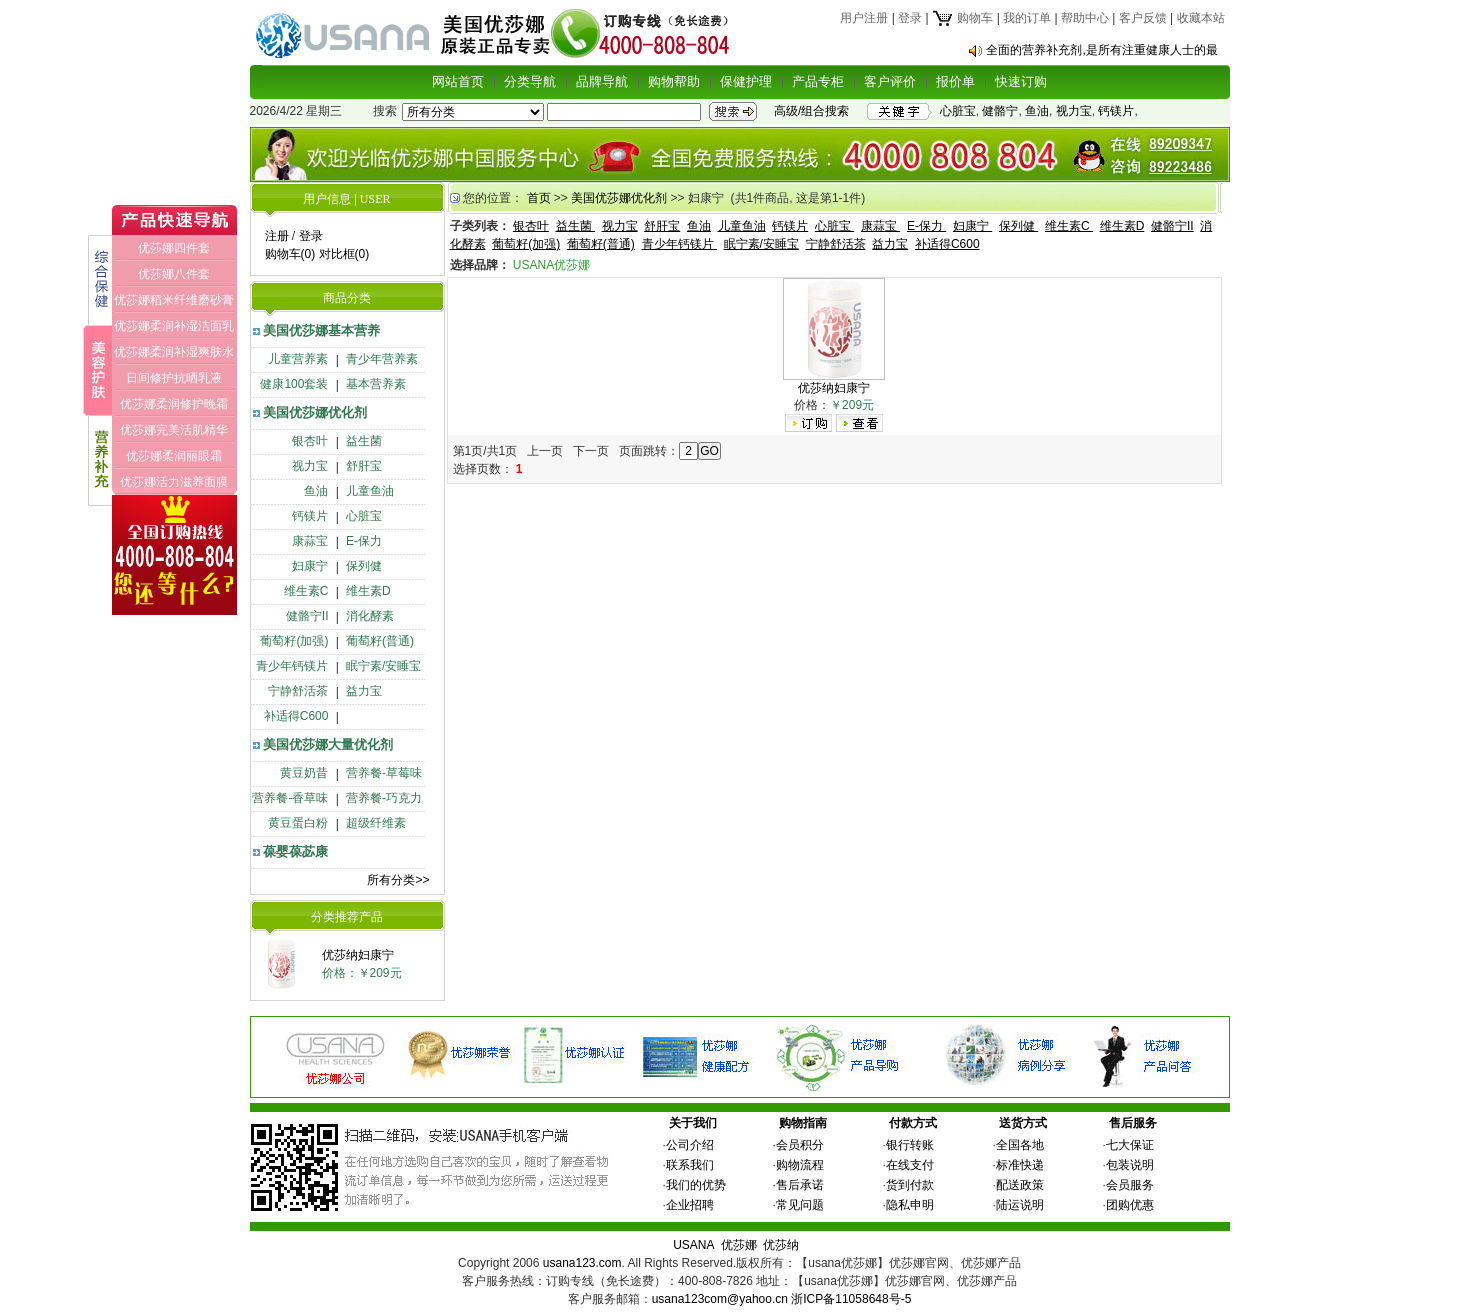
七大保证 (1130, 1145)
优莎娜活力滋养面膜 (174, 482)
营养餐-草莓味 (384, 773)
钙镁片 (1116, 111)
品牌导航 (602, 81)
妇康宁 (310, 566)
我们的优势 (696, 1185)
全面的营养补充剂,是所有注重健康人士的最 (1101, 50)
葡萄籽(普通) (380, 641)
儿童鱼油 (370, 491)
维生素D (368, 591)
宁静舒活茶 (298, 691)
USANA (693, 1245)
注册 (277, 236)
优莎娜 (739, 1245)
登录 (910, 18)
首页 (539, 198)
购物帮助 (674, 81)
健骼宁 (1000, 111)
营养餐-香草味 (290, 798)
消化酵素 (370, 616)
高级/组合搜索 (811, 111)
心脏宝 (958, 111)
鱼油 (1037, 111)
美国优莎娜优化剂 (315, 412)
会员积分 (800, 1145)
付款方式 (913, 1123)
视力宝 (1074, 111)
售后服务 (1133, 1123)
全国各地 (1020, 1145)
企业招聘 (690, 1205)
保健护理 (746, 81)
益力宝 (364, 691)
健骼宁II (307, 616)
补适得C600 (296, 716)
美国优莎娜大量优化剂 (328, 744)
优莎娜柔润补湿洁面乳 (174, 326)
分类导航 (530, 81)
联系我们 (690, 1165)
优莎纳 (781, 1245)
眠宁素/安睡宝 (383, 666)
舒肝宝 (364, 466)
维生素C (306, 591)
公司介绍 (690, 1145)
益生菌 (364, 441)
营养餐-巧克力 (384, 798)
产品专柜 (818, 81)
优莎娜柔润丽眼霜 (174, 456)
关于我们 (693, 1123)
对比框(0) (344, 254)
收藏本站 (1201, 18)
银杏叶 (310, 441)
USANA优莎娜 (551, 265)
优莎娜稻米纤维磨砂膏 (174, 300)
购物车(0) (290, 254)
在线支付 (910, 1165)
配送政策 (1020, 1185)
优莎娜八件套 (174, 274)
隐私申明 (910, 1205)
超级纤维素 (376, 823)
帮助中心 (1085, 18)
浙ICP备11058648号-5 (851, 1299)
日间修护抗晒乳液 (174, 378)
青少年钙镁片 (292, 666)
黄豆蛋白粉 (298, 823)
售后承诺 (800, 1185)
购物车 (962, 18)
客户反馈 (1143, 18)
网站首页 (458, 81)
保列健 (364, 566)
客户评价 (890, 81)
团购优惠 (1130, 1205)
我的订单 (1027, 18)
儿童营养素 (298, 359)
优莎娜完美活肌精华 (174, 430)
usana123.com (582, 1263)
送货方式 (1023, 1123)
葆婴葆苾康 (295, 851)
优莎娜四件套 (174, 248)
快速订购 (1021, 81)
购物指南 (803, 1123)
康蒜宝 (310, 541)
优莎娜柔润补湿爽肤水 (174, 352)
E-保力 (364, 541)
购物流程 (800, 1165)
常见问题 (800, 1205)
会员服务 (1130, 1185)
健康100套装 (294, 384)
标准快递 (1020, 1165)
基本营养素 (376, 384)
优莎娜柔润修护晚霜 (174, 404)
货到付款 (910, 1185)
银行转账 (910, 1145)
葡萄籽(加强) (294, 641)
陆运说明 (1020, 1205)
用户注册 (864, 18)
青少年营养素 (382, 359)
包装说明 (1130, 1165)
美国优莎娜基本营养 (321, 330)
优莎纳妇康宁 (358, 955)
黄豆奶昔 (304, 773)
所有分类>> (398, 880)
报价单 (955, 81)
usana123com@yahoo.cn (720, 1299)
